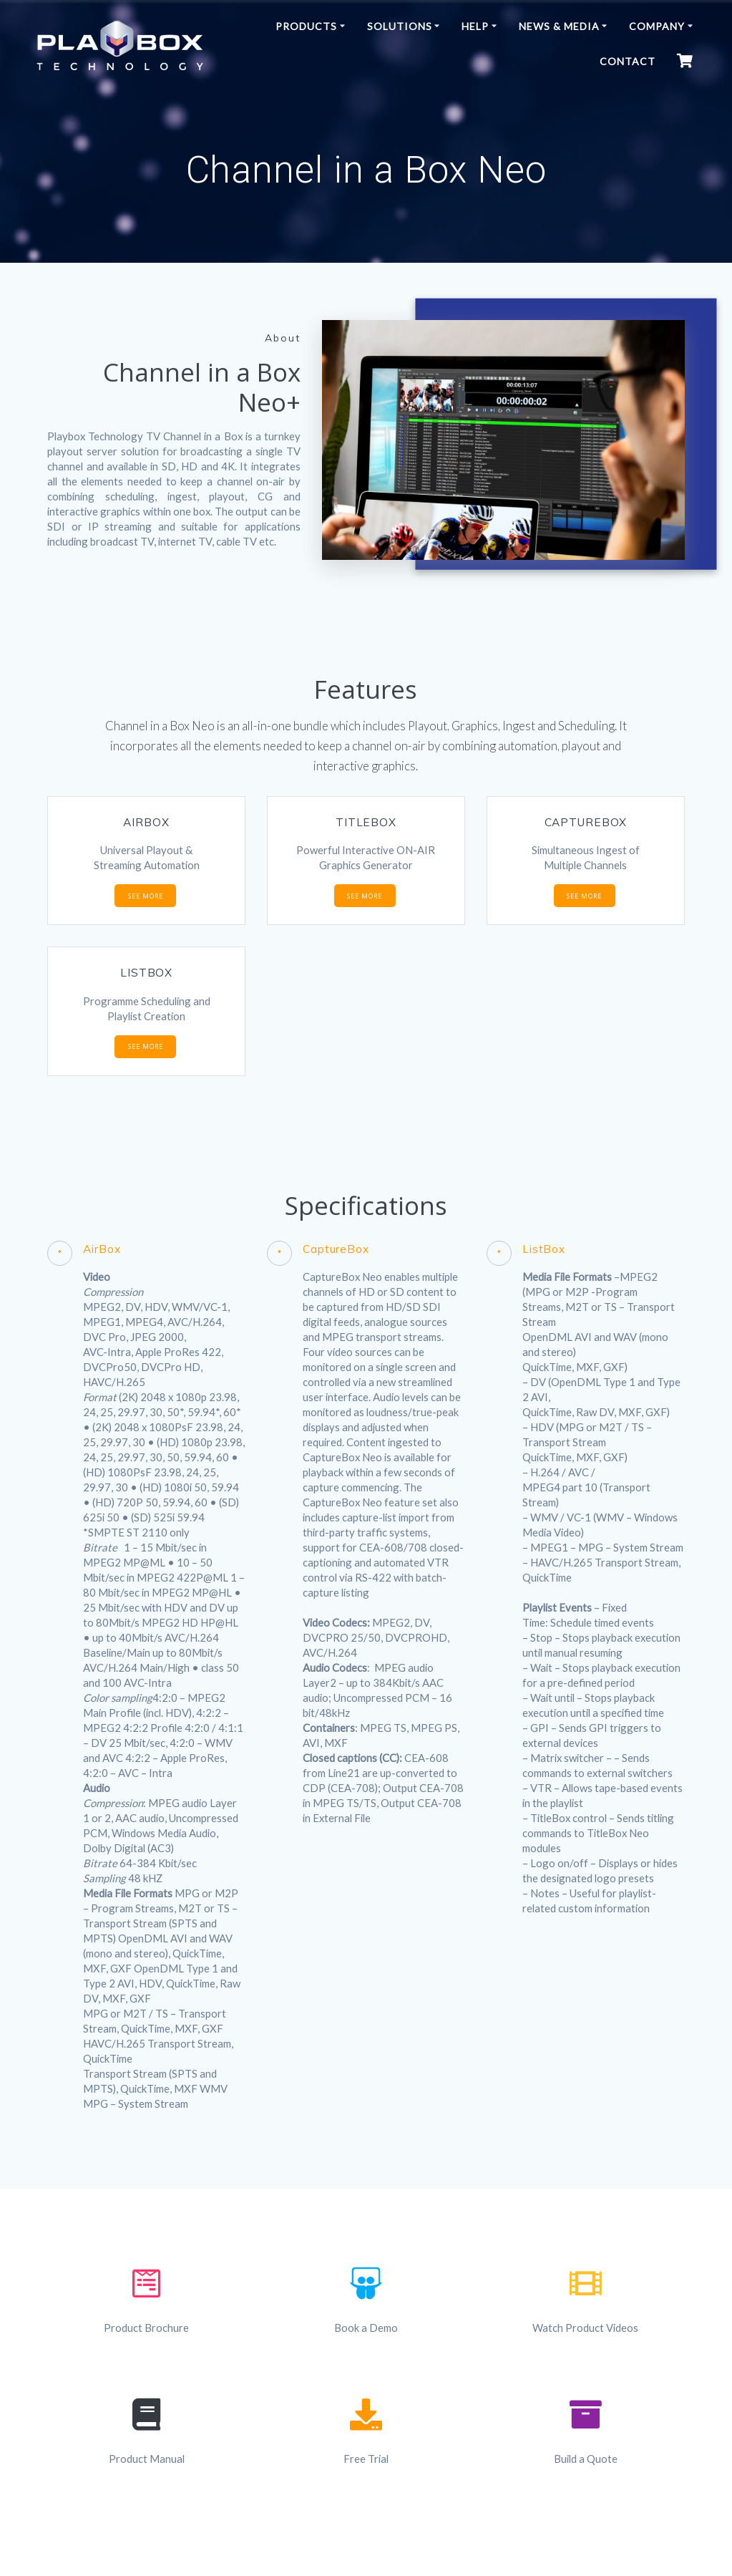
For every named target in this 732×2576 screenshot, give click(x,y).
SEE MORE (145, 896)
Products (306, 26)
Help (475, 26)
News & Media (559, 26)
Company (657, 26)
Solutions (399, 26)
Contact (627, 61)
